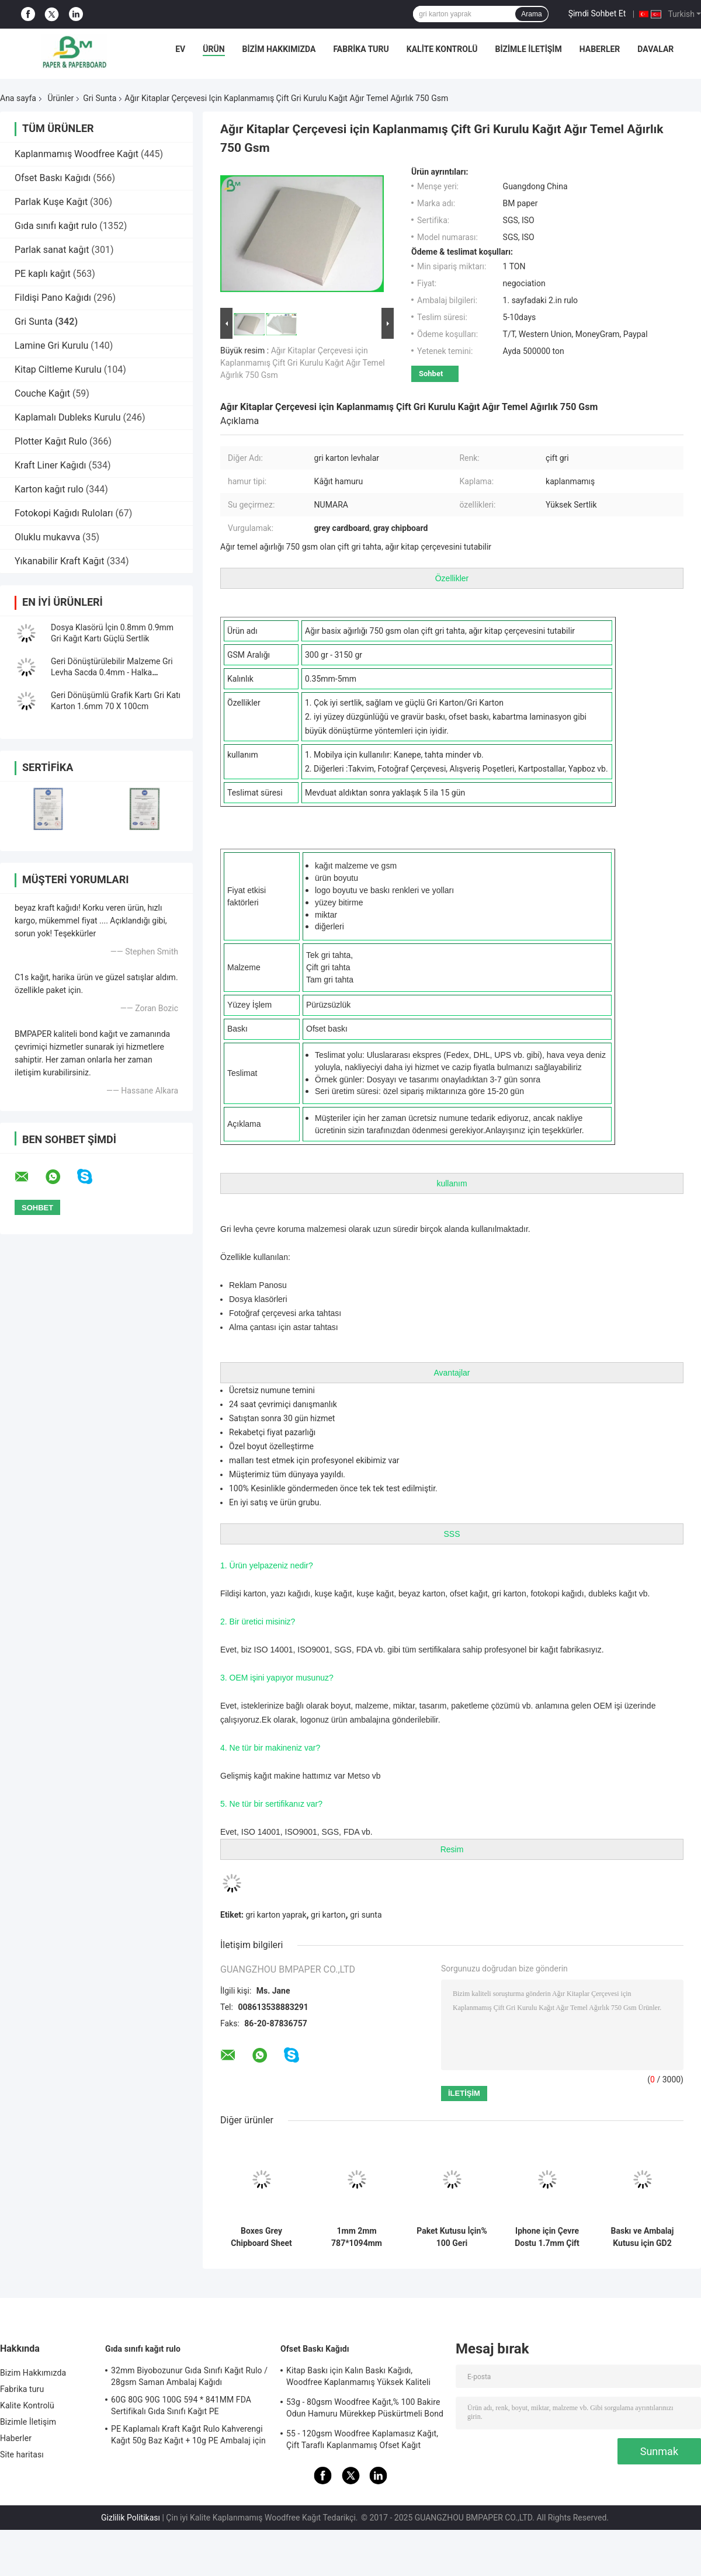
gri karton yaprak (275, 1914)
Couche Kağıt (42, 393)
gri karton (328, 1914)
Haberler (599, 49)
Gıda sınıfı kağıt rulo (56, 225)
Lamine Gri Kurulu (51, 345)
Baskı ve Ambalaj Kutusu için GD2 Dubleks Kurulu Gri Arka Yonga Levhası (642, 2237)
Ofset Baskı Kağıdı (53, 177)
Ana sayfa (18, 98)
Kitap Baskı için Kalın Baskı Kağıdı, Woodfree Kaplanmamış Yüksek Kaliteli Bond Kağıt (358, 2378)
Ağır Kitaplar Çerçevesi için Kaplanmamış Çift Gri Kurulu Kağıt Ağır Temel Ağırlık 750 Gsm (302, 363)
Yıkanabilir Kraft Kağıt (60, 561)
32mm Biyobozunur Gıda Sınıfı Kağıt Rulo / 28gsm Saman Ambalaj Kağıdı (189, 2376)
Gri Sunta (99, 98)
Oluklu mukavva (47, 537)
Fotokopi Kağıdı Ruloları (64, 513)
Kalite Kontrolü (442, 49)
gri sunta (365, 1914)
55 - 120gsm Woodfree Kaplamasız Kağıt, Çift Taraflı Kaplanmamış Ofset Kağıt (362, 2439)
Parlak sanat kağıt (52, 249)
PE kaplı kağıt (43, 273)
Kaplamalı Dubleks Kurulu (68, 417)
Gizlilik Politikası (130, 2517)
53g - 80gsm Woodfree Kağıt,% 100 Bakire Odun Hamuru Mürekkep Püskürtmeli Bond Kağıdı (364, 2409)
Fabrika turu (360, 49)
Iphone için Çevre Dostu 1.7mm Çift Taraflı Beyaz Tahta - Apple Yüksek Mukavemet (547, 2237)
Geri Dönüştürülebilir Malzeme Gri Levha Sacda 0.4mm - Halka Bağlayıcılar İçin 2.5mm (112, 672)
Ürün (213, 49)
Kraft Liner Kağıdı (50, 465)
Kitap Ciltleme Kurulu (58, 369)
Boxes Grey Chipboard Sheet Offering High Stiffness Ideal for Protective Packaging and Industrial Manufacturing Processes (261, 2237)
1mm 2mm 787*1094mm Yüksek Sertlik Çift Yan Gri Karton (356, 2237)
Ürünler (60, 98)
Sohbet (431, 373)
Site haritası (22, 2454)
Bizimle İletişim (528, 49)
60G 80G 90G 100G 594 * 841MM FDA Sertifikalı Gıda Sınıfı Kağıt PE (181, 2405)
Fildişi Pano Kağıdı (53, 297)
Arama (531, 14)
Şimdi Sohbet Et (597, 13)
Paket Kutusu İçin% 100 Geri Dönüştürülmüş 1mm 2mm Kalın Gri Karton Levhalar (452, 2237)
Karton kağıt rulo (49, 489)
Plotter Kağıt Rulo (51, 441)
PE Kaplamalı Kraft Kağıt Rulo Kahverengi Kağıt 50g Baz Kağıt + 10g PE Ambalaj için (188, 2434)
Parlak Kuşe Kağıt (51, 201)
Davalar (655, 49)
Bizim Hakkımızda (279, 49)
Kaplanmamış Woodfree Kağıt (76, 153)
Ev (180, 49)
